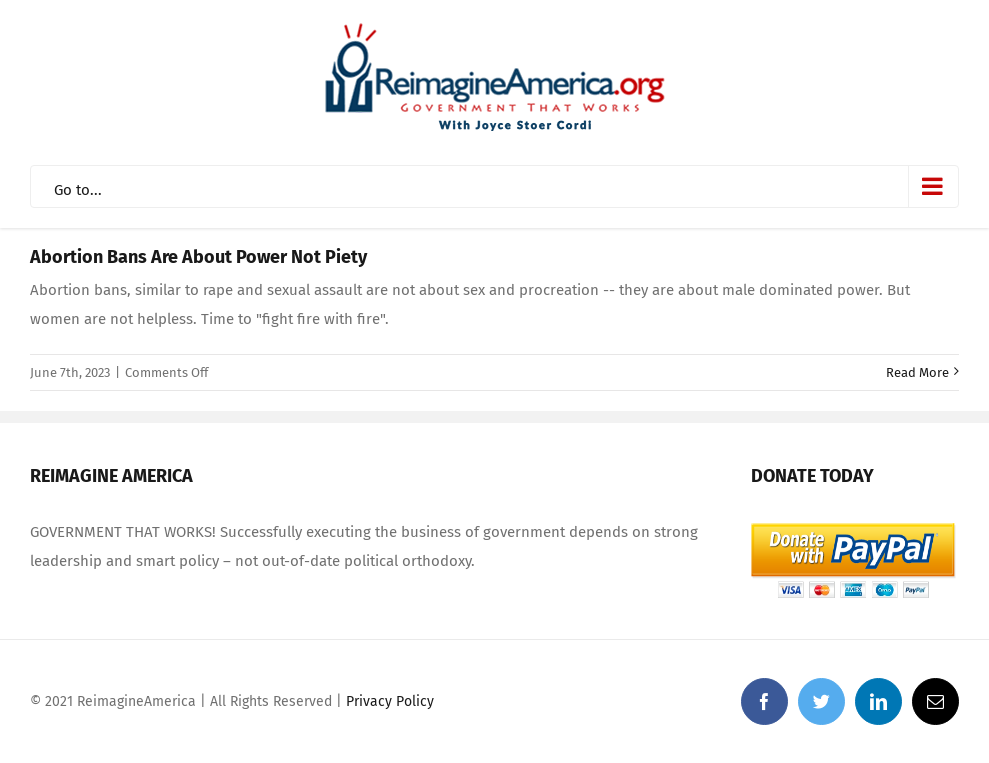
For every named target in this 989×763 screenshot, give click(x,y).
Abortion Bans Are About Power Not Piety (198, 257)
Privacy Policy (390, 701)
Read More (917, 372)
